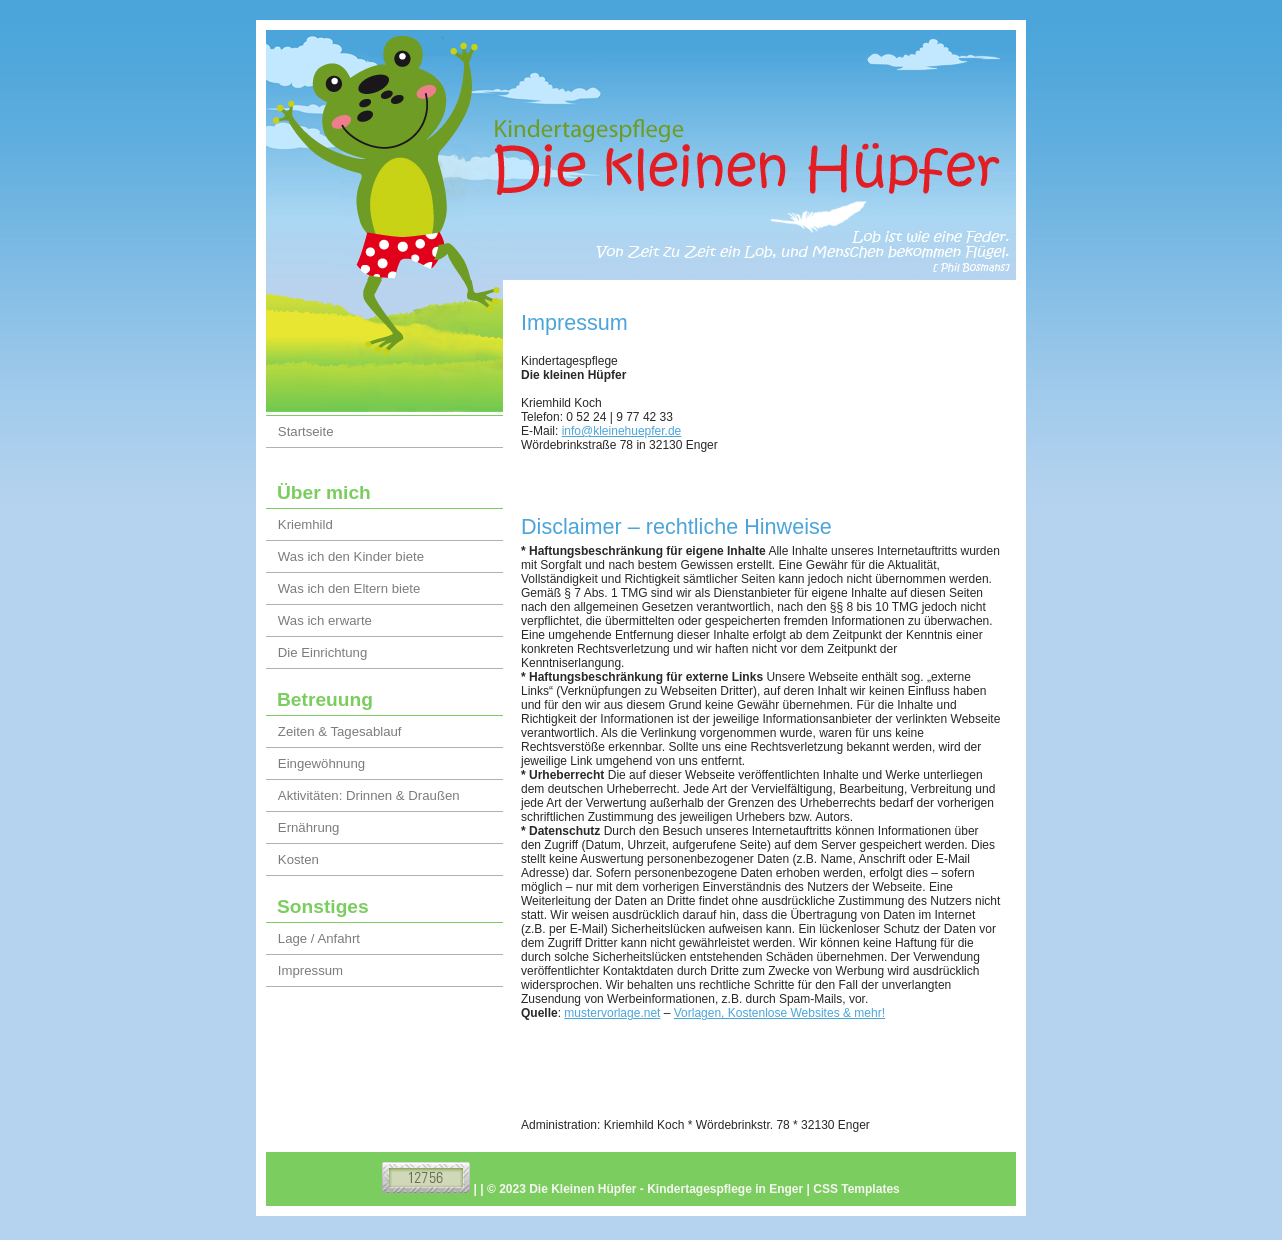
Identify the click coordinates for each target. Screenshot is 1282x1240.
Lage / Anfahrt (319, 938)
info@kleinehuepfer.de (622, 431)
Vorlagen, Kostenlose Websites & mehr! (779, 1013)
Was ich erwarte (325, 620)
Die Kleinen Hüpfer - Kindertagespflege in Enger (666, 1189)
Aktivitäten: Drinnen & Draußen (369, 795)
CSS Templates (856, 1189)
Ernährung (309, 827)
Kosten (298, 859)
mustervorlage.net (612, 1013)
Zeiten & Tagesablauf (340, 731)
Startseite (306, 431)
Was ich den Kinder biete (351, 556)
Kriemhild (305, 524)
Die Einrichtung (322, 652)
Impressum (310, 970)
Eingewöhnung (321, 763)
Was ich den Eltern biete (349, 588)
